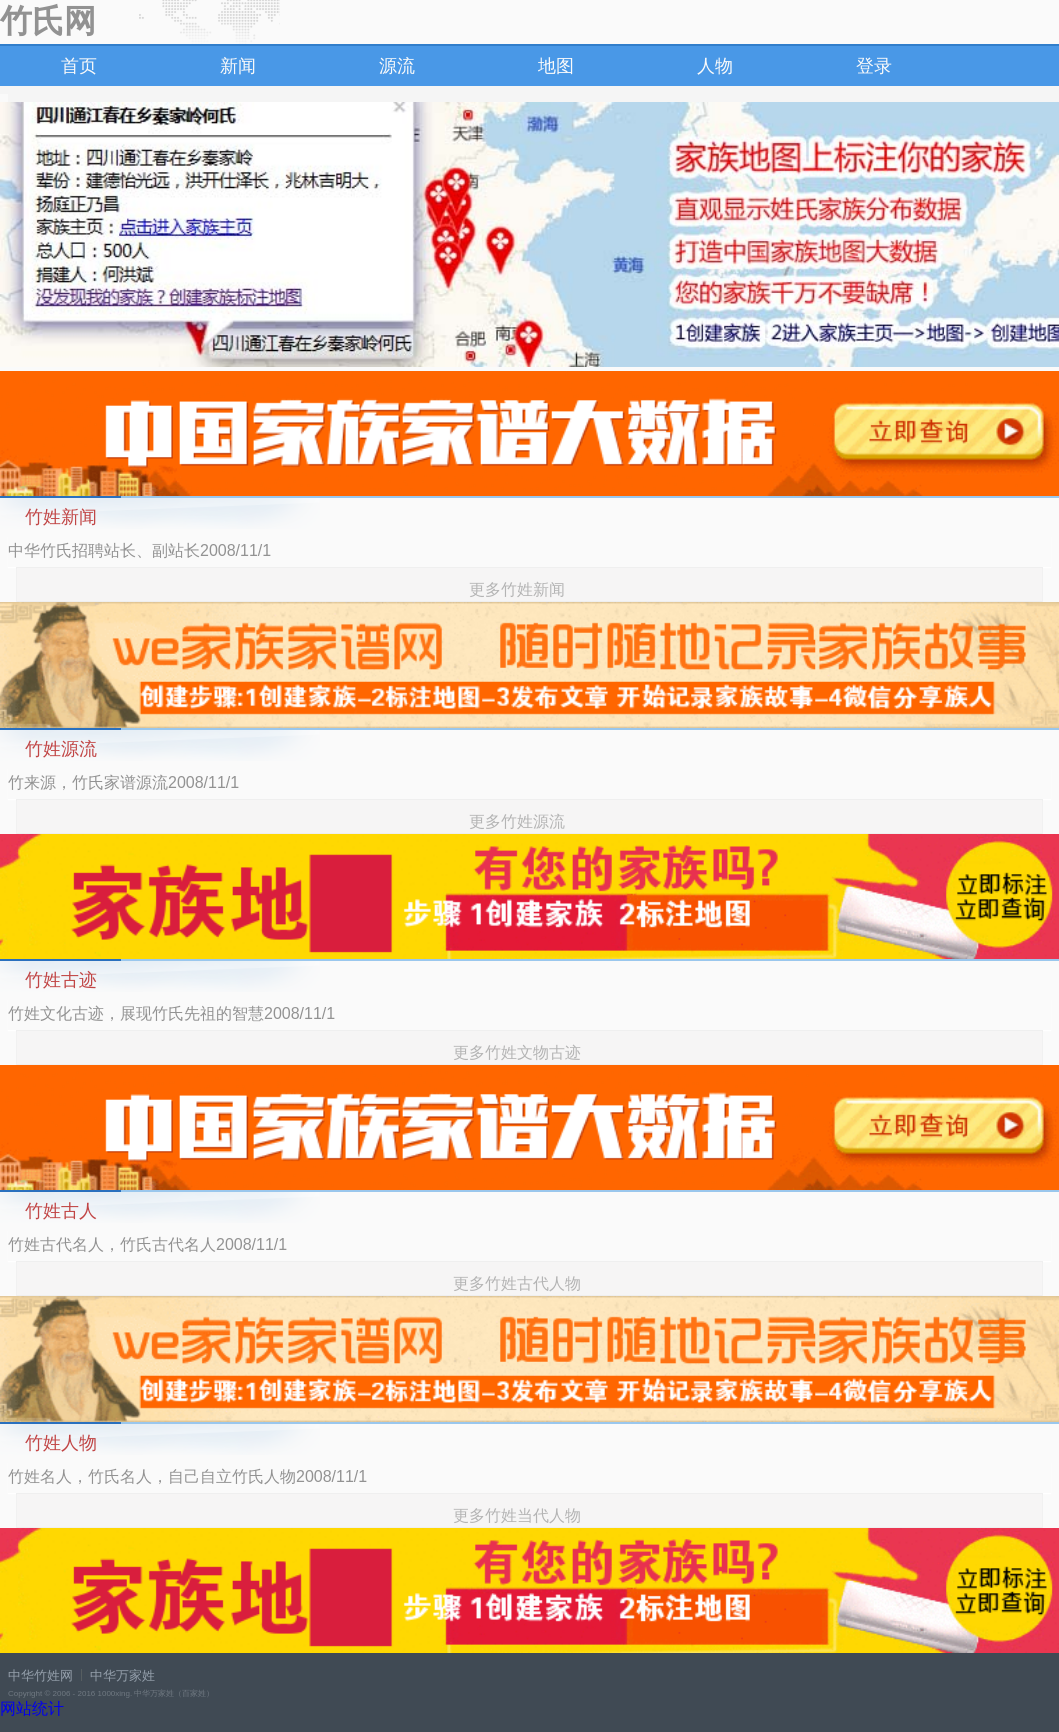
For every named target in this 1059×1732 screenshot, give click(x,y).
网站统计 (32, 1708)
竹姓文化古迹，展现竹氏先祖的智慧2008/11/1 (171, 1013)
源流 (397, 66)
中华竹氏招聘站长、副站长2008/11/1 (139, 550)
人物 (715, 66)
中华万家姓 (122, 1675)
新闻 (238, 66)
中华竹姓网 (40, 1675)
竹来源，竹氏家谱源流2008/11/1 (123, 782)
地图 (556, 66)
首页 (79, 66)
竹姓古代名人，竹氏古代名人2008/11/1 (147, 1244)
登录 (874, 66)
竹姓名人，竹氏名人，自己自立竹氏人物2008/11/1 (187, 1476)
